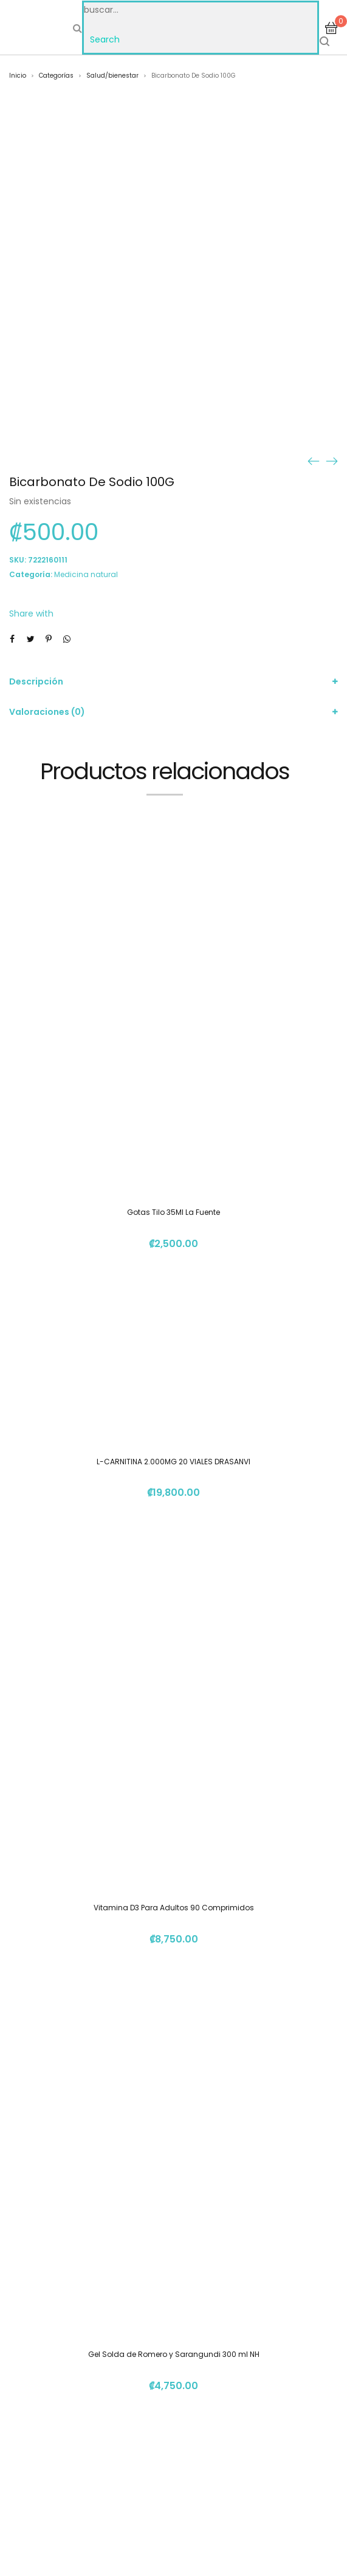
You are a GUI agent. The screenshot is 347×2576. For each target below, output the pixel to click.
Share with (31, 613)
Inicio (17, 75)
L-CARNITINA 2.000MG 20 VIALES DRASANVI (173, 1461)
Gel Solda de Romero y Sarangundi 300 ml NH (173, 2354)
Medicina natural (86, 574)
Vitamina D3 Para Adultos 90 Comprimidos (174, 1907)
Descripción (36, 681)
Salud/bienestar (112, 75)
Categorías (56, 75)
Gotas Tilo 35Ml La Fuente (173, 1212)
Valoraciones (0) (47, 712)
